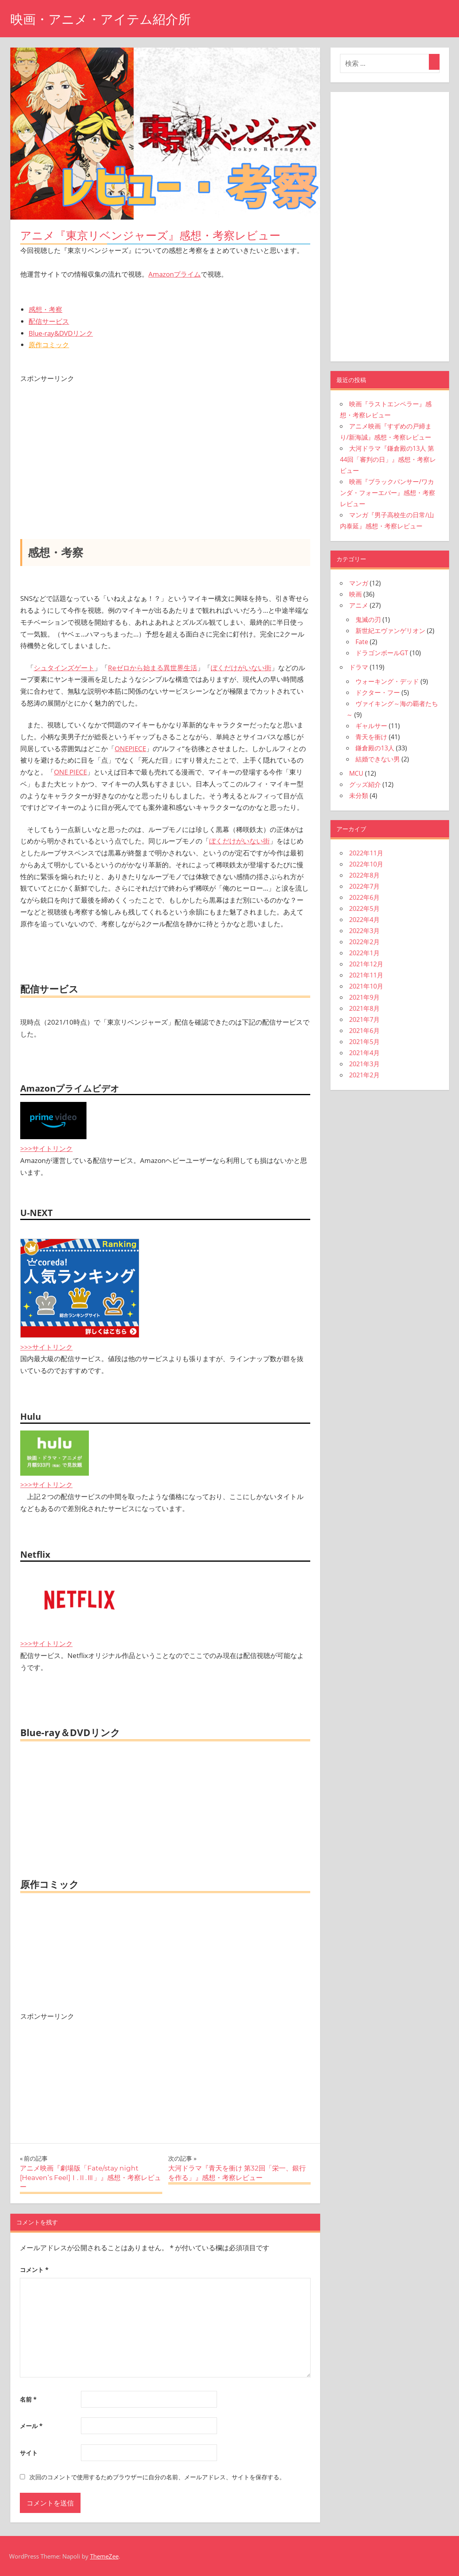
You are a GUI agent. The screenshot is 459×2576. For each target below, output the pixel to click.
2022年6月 (364, 897)
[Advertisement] (165, 439)
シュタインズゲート (64, 667)
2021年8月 (364, 1008)
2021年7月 (364, 1019)
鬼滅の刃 (368, 619)
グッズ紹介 (365, 784)
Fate (361, 641)
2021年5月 (364, 1041)
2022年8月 (364, 875)
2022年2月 (364, 941)
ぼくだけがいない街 (241, 667)
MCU (356, 773)
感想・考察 (45, 309)
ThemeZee (104, 2556)
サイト (29, 2453)
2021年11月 (366, 975)
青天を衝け (371, 736)
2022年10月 (366, 864)
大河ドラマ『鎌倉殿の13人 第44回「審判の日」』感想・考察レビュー (388, 459)
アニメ (358, 605)
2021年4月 (364, 1052)
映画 (355, 594)
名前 (28, 2399)
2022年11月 (366, 853)
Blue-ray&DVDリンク (61, 333)
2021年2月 (364, 1075)
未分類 (358, 795)
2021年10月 (366, 986)
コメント (34, 2270)
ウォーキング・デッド (387, 681)
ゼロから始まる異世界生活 (156, 667)
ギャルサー (371, 725)
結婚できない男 (377, 759)
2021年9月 (364, 997)
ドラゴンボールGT (381, 652)
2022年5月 (364, 908)
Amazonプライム (174, 274)
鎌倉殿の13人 (374, 748)
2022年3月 (364, 930)
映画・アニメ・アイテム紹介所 (100, 19)
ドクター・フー (377, 692)
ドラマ (358, 667)
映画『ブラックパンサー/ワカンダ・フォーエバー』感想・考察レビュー (387, 492)
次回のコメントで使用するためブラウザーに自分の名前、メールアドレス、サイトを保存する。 (157, 2477)
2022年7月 (364, 886)
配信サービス (49, 321)
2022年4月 (364, 919)
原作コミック (49, 344)
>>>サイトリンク (46, 1148)
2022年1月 (364, 953)
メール (31, 2426)
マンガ (358, 583)
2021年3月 (364, 1063)
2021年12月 (366, 964)
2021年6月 (364, 1030)
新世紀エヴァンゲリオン (390, 630)
